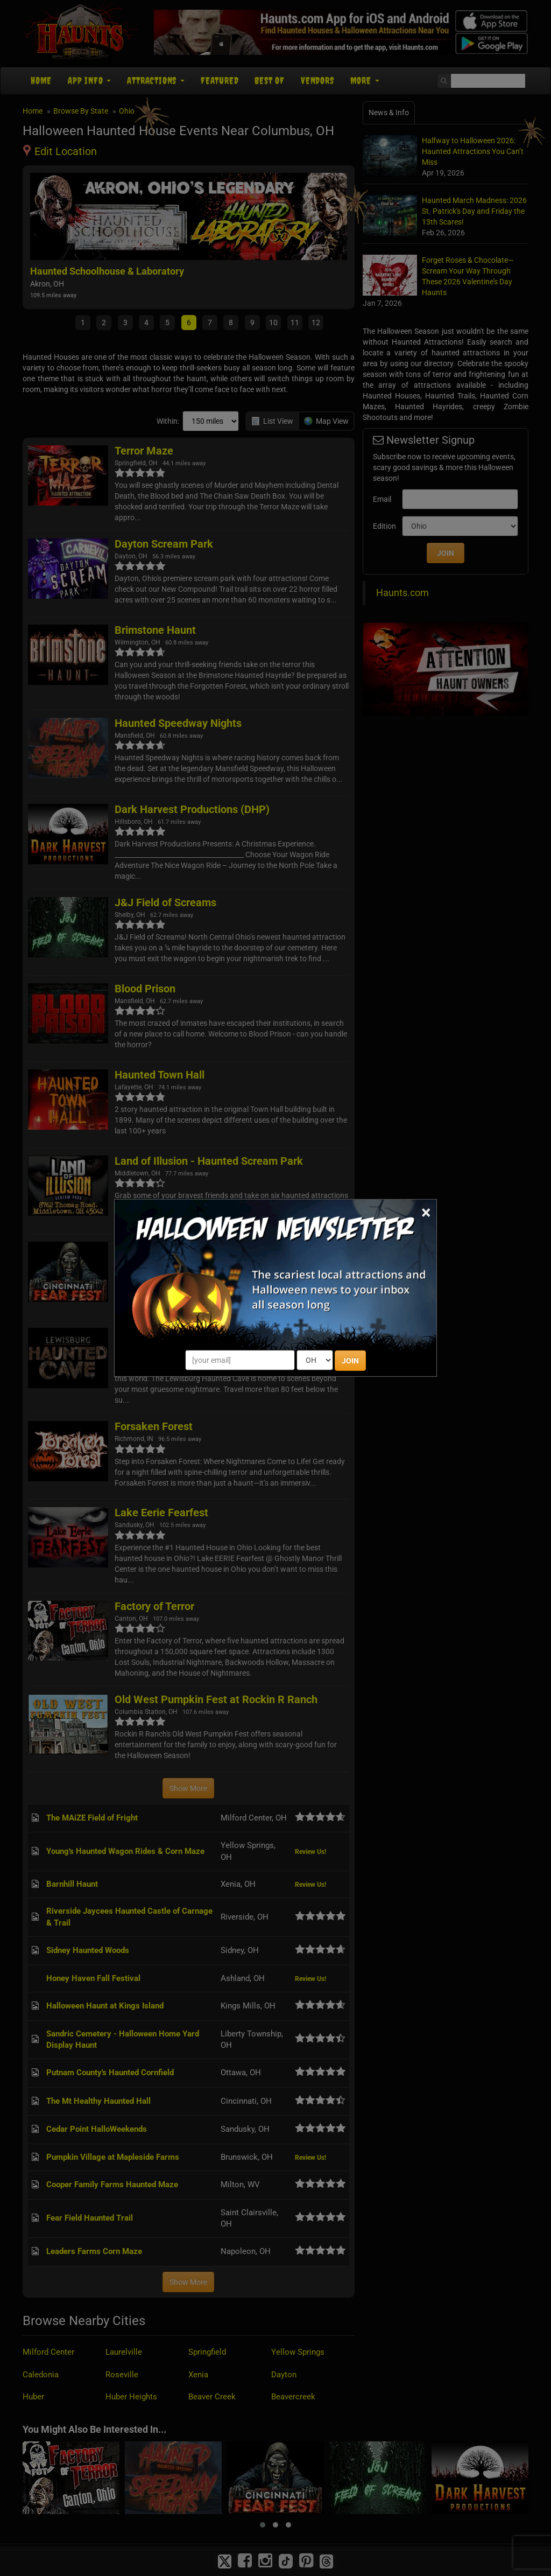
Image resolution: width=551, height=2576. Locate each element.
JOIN (350, 1360)
